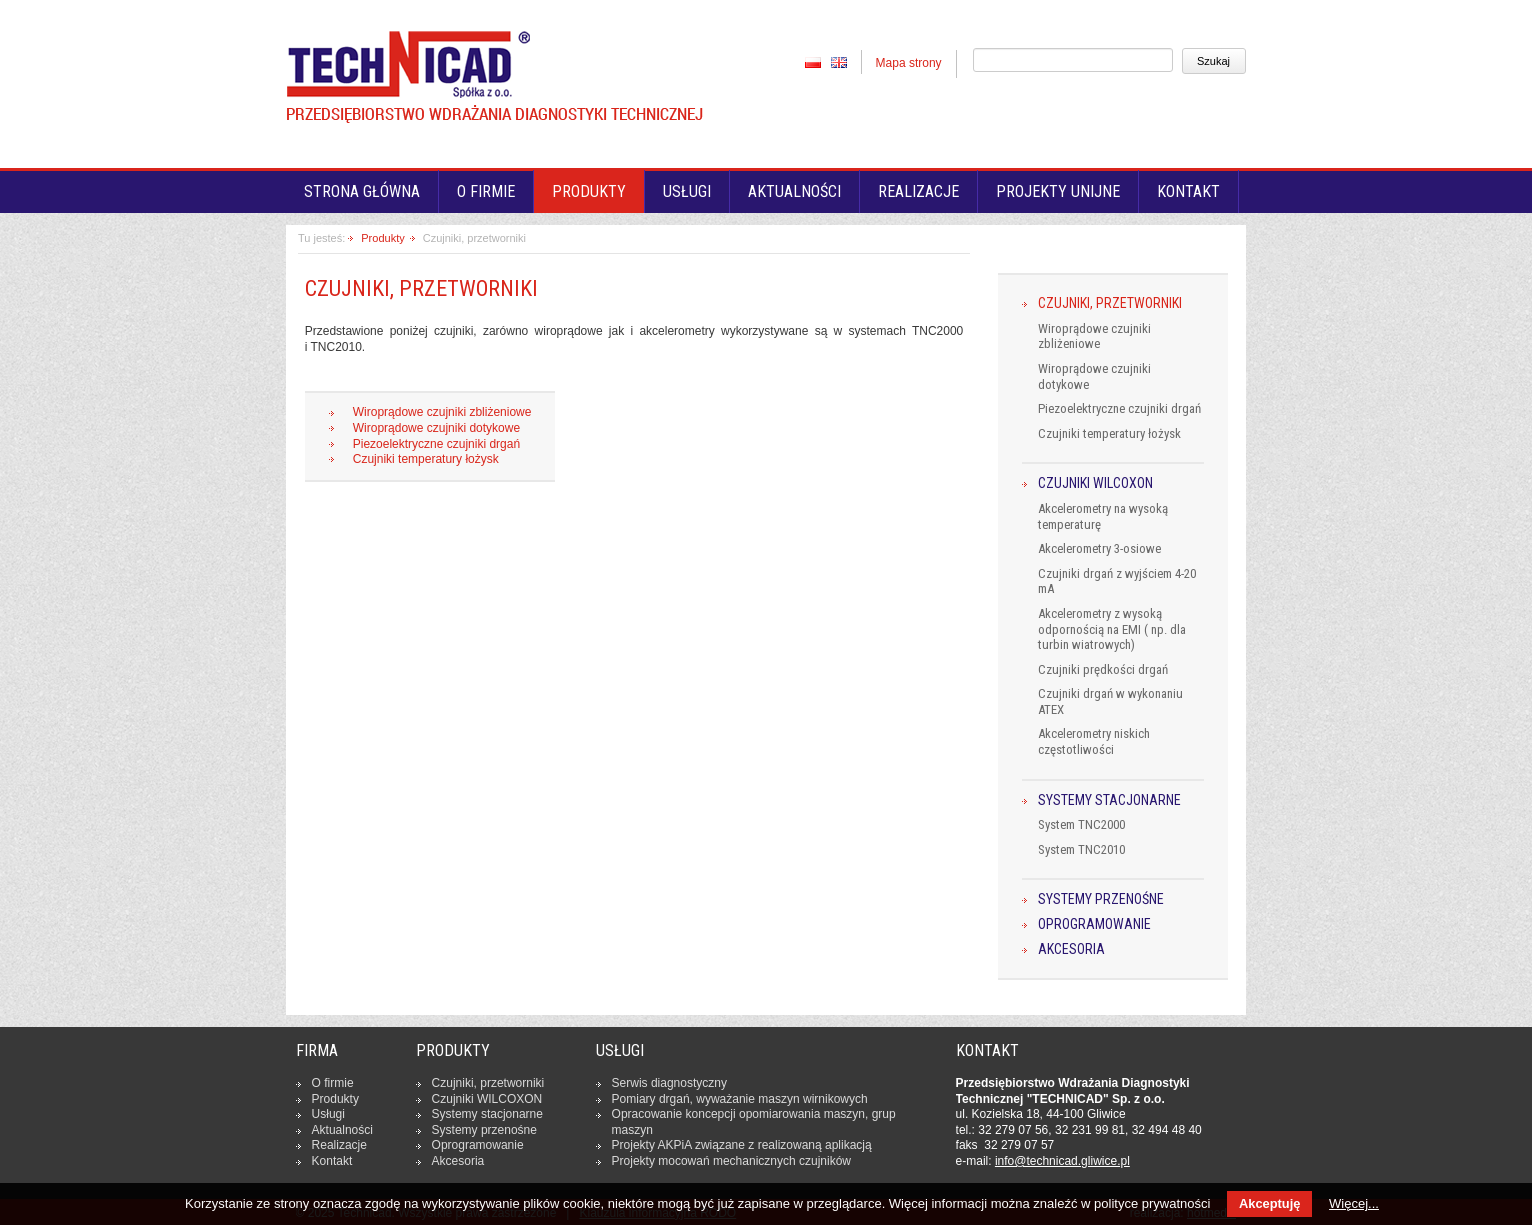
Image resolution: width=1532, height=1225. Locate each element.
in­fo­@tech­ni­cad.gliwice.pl (1062, 1161)
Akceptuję (1269, 1203)
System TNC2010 (1081, 849)
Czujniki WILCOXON (1095, 483)
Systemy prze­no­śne (484, 1130)
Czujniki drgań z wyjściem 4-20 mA (1117, 581)
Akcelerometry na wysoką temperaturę (1103, 516)
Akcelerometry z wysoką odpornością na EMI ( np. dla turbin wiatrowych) (1112, 629)
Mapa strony (909, 63)
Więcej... (1354, 1203)
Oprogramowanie (1094, 924)
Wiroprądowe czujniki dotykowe (436, 428)
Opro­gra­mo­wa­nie (478, 1145)
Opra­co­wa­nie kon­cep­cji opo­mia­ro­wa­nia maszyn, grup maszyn (754, 1122)
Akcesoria (1071, 949)
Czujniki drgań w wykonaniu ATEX (1110, 701)
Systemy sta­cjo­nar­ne (487, 1114)
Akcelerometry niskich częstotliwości (1094, 741)
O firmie (486, 191)
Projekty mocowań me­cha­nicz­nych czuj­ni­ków (731, 1161)
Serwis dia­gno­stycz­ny (669, 1083)
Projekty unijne (1058, 191)
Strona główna (362, 191)
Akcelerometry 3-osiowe (1099, 548)
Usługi (687, 191)
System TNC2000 (1081, 824)
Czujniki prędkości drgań (1103, 669)
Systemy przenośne (1101, 899)
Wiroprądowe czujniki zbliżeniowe (442, 412)
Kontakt (1188, 191)
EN (839, 62)
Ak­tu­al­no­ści (342, 1130)
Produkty (382, 238)
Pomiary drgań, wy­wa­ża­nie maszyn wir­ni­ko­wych (740, 1099)
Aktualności (794, 191)
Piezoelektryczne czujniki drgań (436, 444)
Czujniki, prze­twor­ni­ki (488, 1083)
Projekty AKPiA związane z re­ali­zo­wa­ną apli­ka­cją (742, 1145)
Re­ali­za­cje (339, 1145)
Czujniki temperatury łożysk (426, 459)
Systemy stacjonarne (1109, 800)
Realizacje (918, 191)
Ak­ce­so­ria (458, 1161)
